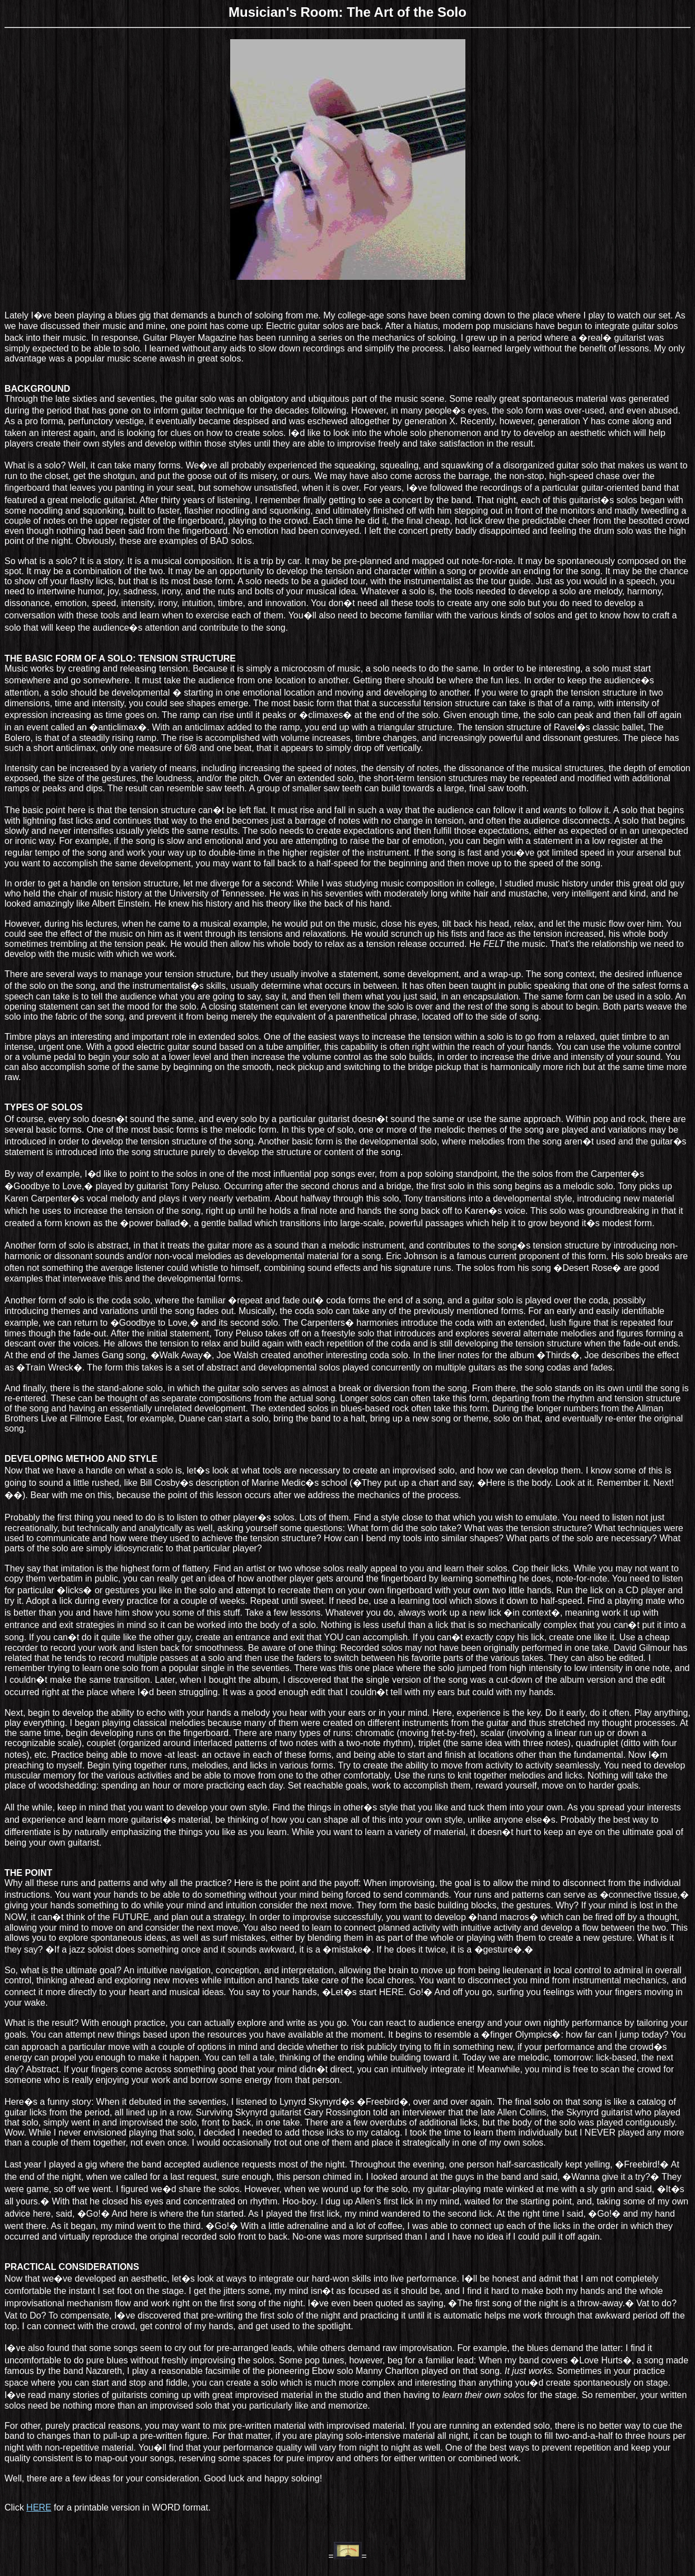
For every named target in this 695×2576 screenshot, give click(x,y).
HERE (38, 2507)
